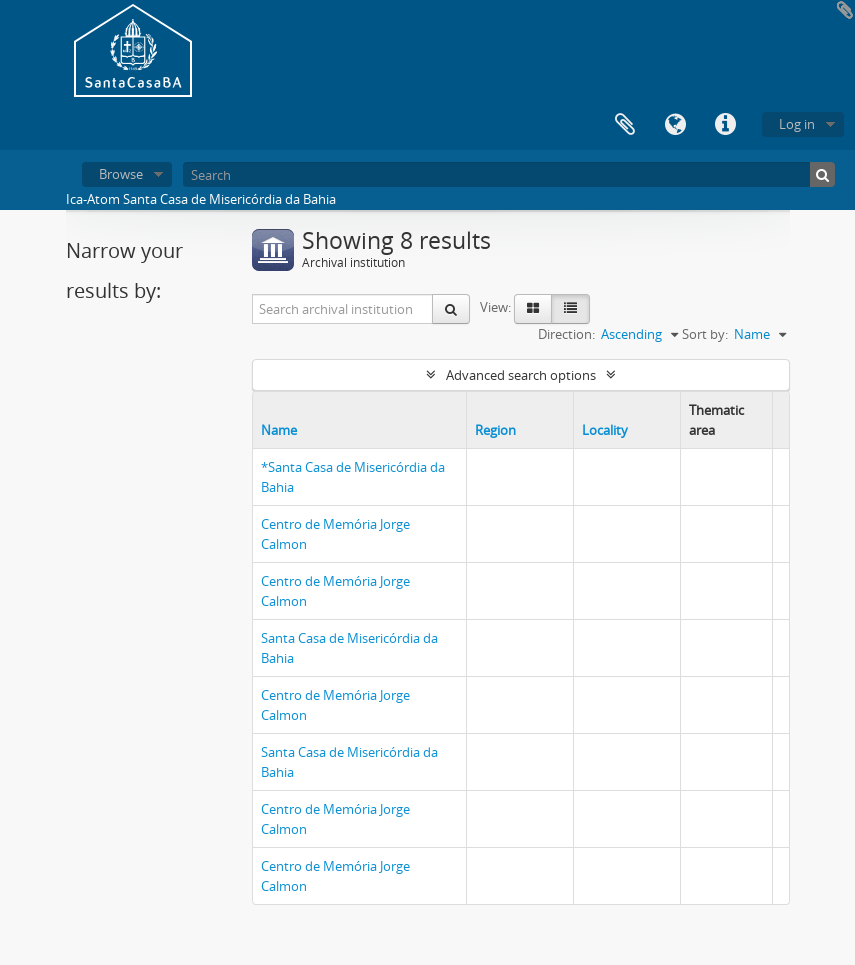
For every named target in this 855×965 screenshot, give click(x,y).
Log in (797, 124)
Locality (605, 430)
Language (675, 125)
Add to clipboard (845, 10)
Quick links (725, 125)
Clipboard (625, 125)
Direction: (566, 334)
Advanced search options (521, 375)
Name (279, 430)
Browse (121, 174)
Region (495, 430)
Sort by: (705, 334)
